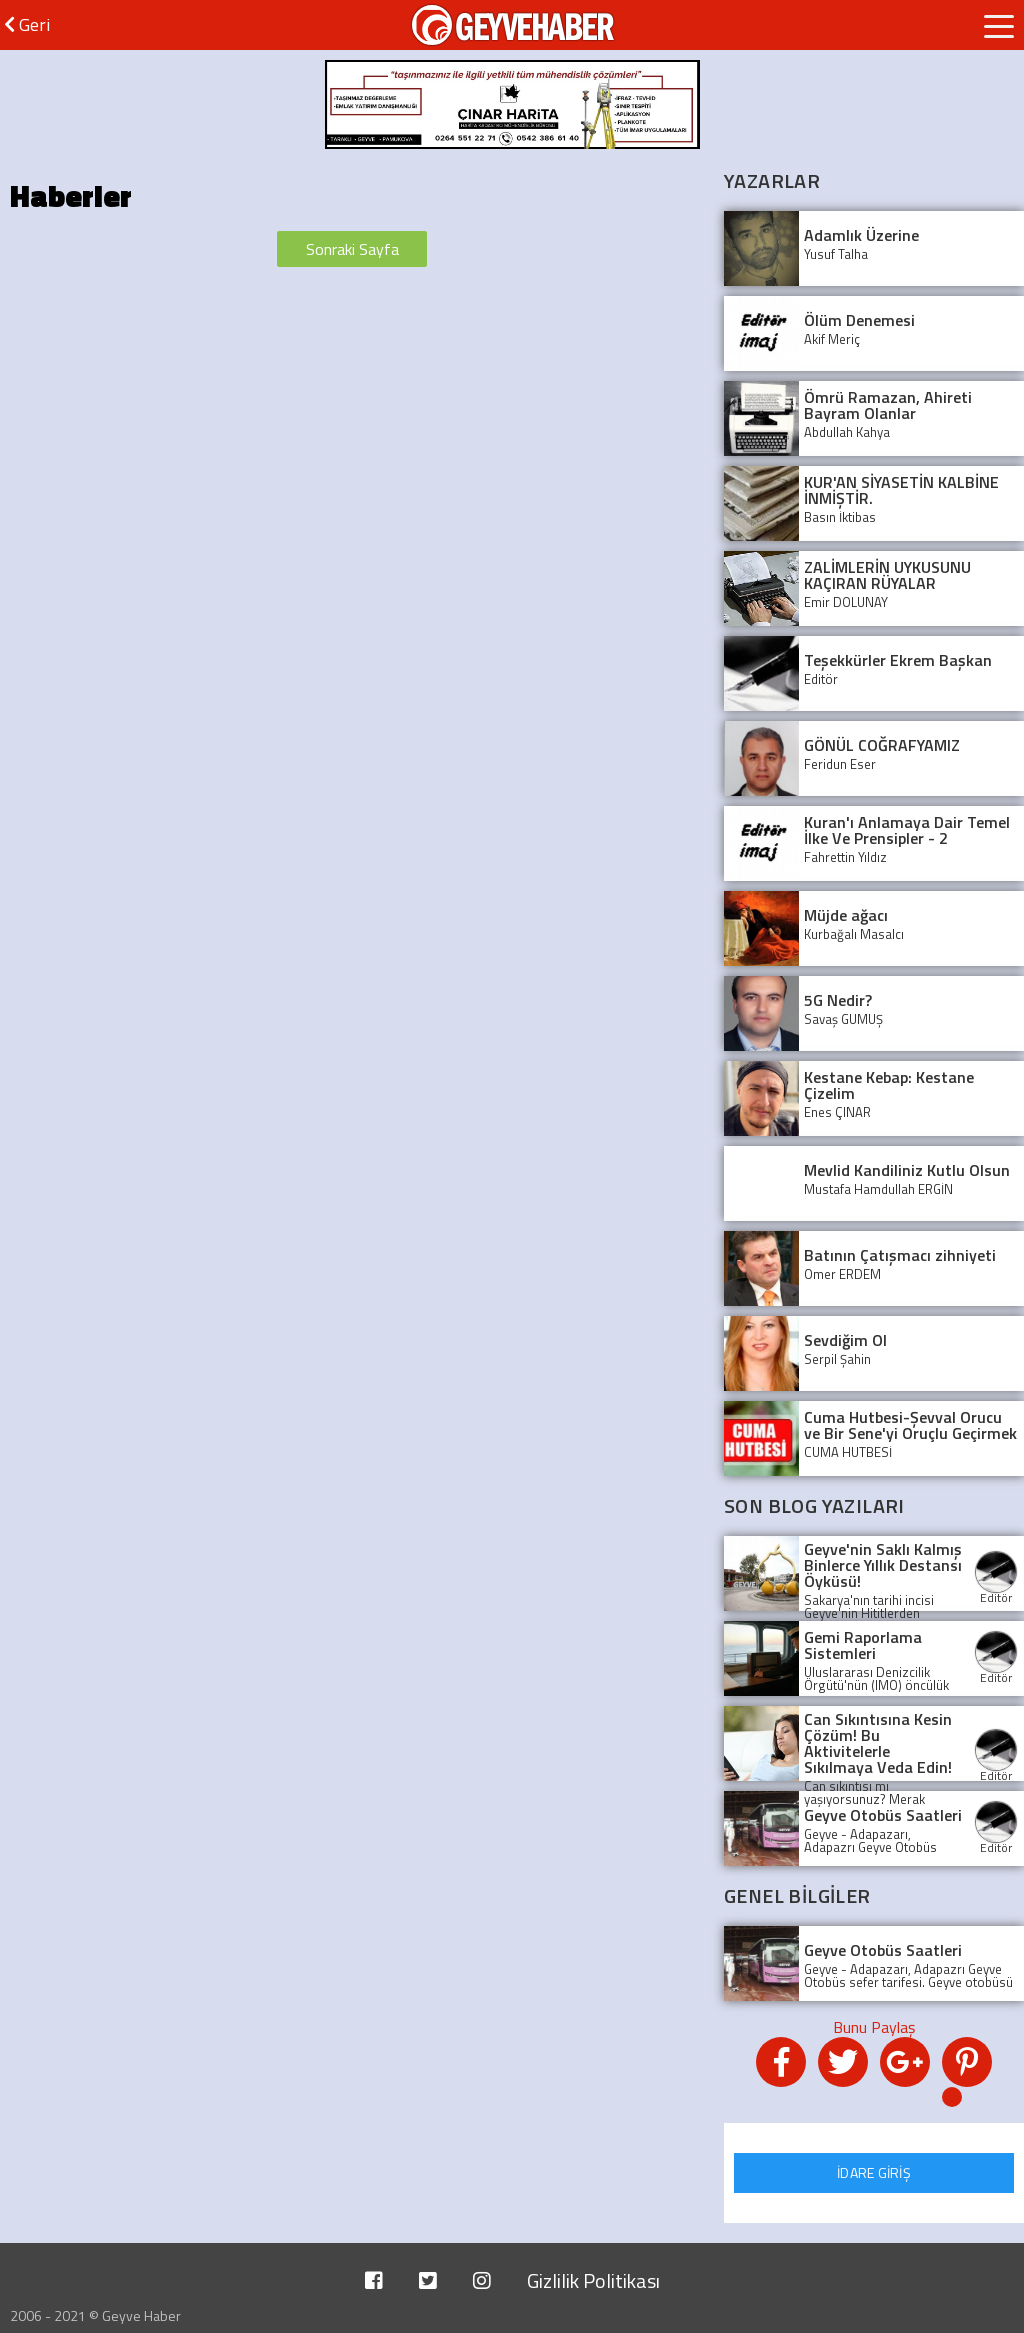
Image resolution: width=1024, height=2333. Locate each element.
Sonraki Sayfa (352, 249)
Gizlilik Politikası (593, 2280)
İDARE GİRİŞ (874, 2172)
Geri (27, 24)
